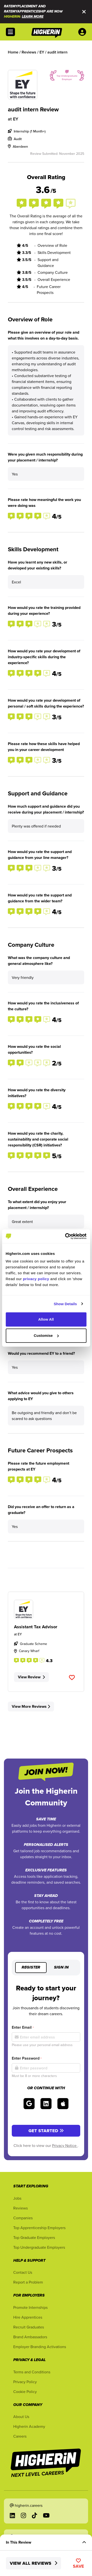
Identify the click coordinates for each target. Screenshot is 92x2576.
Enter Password (26, 2058)
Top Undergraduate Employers (39, 2247)
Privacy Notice (65, 2145)
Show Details (65, 1304)
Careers (19, 2436)
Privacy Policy (25, 2381)
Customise (46, 1335)
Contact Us (22, 2272)
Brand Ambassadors (30, 2336)
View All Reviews (33, 2563)
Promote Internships (30, 2307)
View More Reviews (31, 1706)
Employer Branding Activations (39, 2346)
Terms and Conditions (31, 2372)
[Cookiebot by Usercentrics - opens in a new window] (65, 1236)
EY (15, 119)
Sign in (61, 1967)
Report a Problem (28, 2282)
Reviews (20, 2208)
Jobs (17, 2198)
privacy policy (36, 1279)
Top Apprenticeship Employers (39, 2227)
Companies (23, 2218)
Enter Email (23, 2027)
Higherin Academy (29, 2426)
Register (31, 1967)
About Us (21, 2416)
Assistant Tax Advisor (35, 1627)
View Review (31, 1677)
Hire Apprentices (27, 2317)
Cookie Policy (25, 2391)
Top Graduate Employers (34, 2237)
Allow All (46, 1319)
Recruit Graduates (28, 2327)
